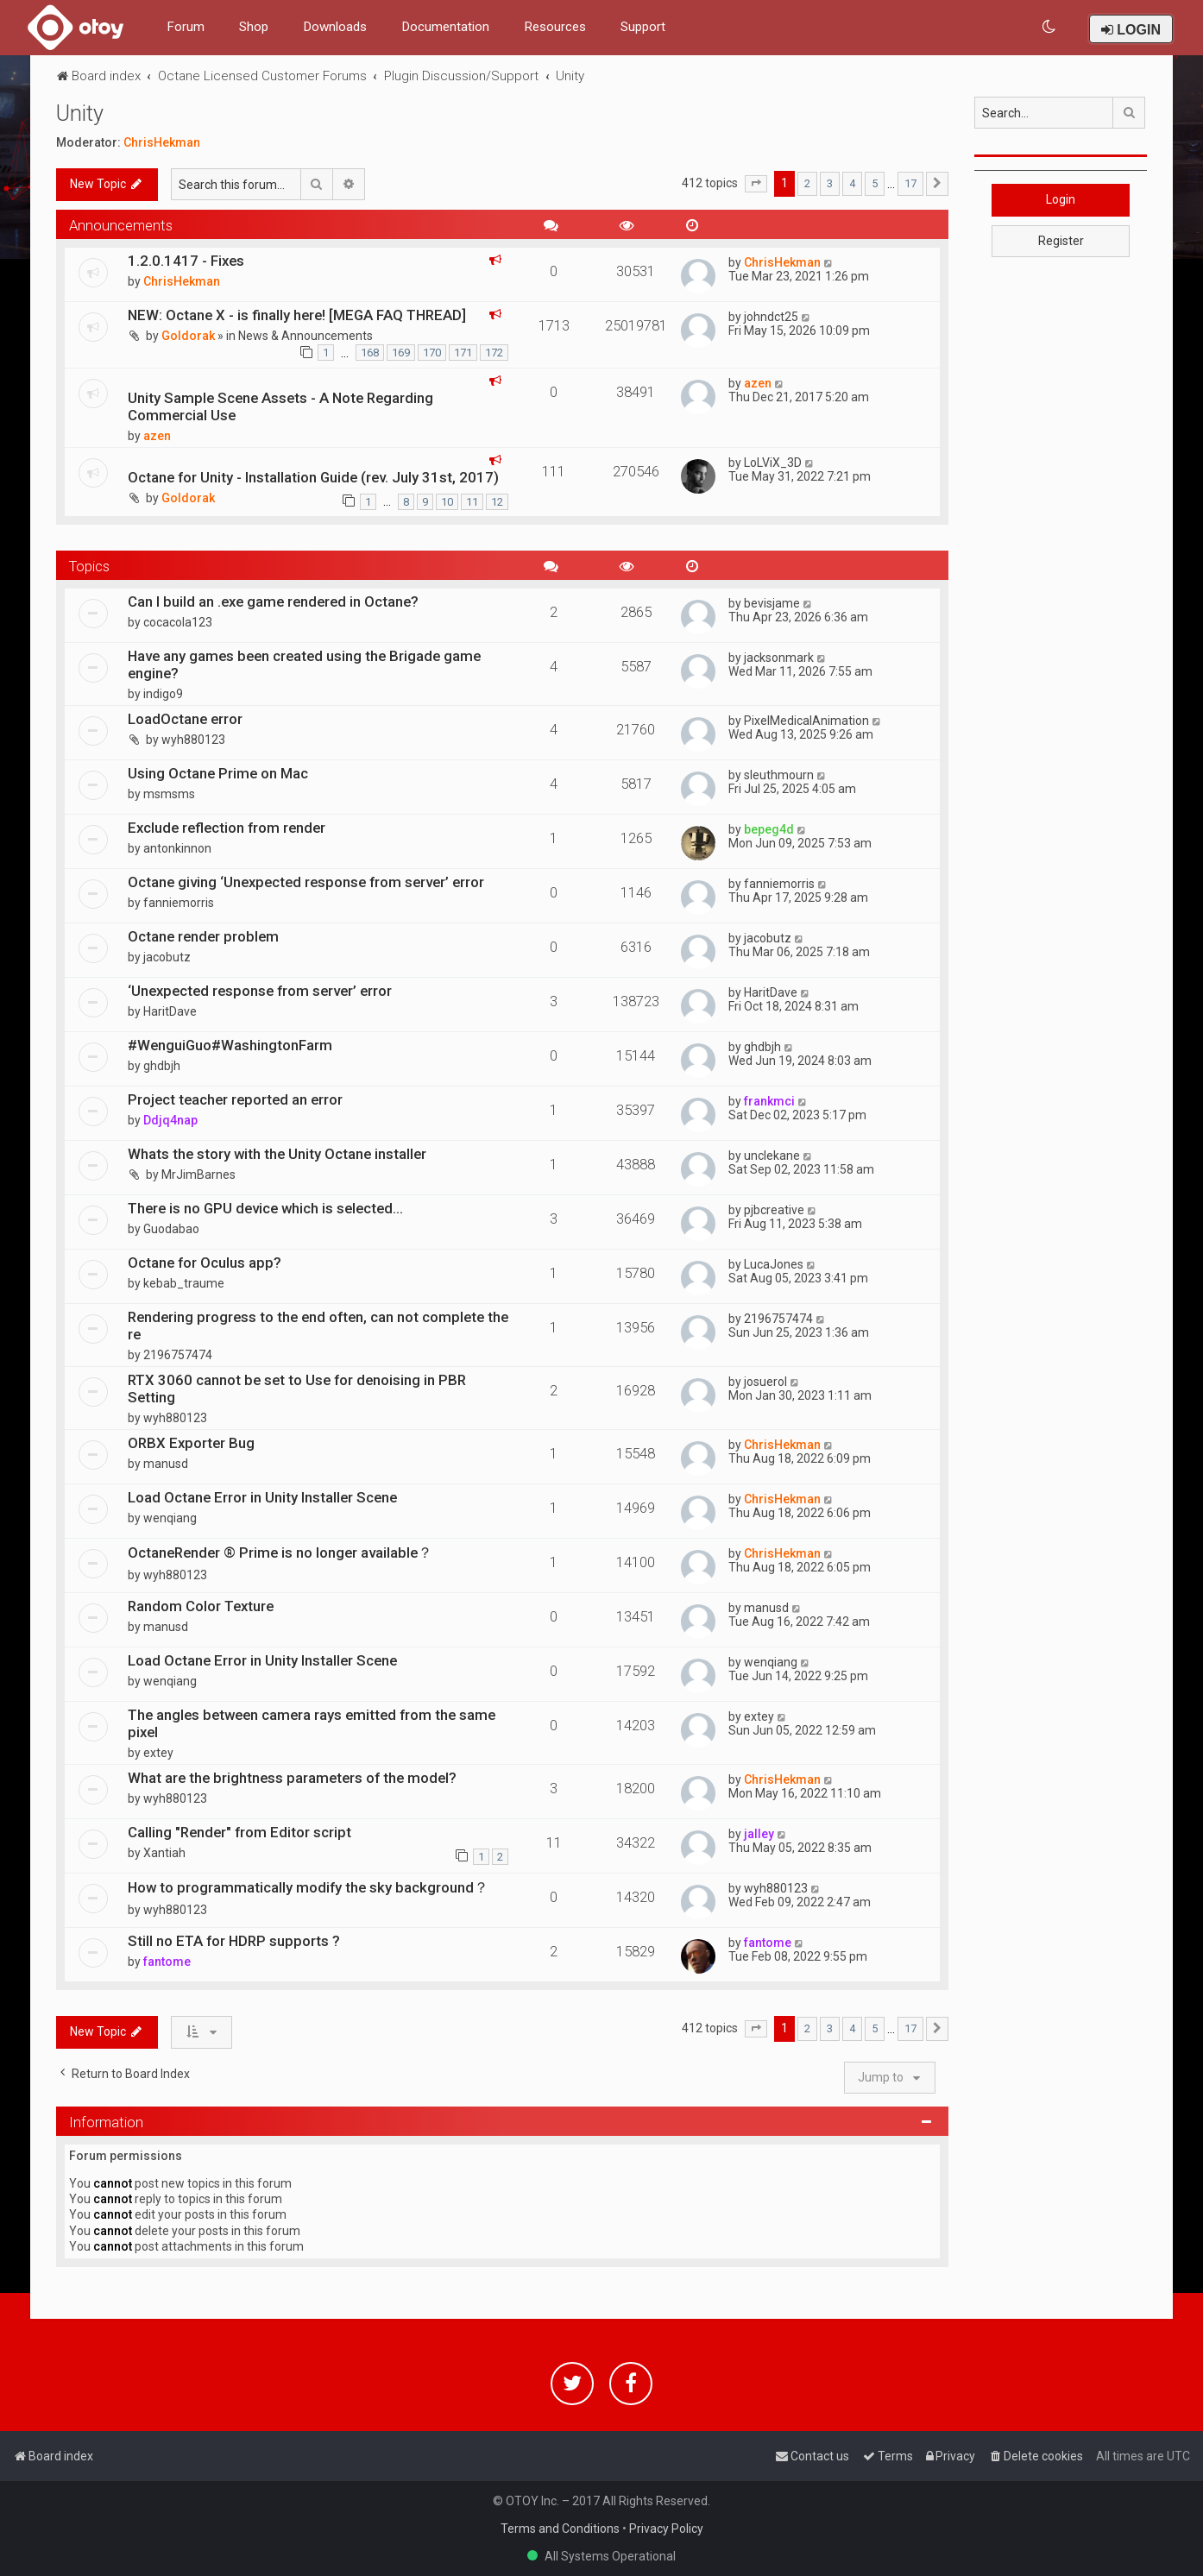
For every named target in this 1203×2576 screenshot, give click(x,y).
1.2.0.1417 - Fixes (186, 260)
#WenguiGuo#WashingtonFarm (230, 1045)
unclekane (772, 1155)
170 (432, 352)
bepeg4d (769, 829)
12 (497, 501)
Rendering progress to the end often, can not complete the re (318, 1325)
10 (447, 501)
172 (494, 352)
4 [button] (852, 183)
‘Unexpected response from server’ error (260, 990)
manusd (165, 1464)
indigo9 (163, 694)
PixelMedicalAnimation (806, 720)
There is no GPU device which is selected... (265, 1208)
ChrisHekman (161, 142)
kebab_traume (183, 1283)
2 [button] (807, 183)
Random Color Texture (201, 1606)
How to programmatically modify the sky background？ (308, 1887)
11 (472, 501)
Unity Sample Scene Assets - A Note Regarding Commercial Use (280, 406)
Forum (186, 27)
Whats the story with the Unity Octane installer (277, 1153)
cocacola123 (177, 622)
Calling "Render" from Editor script (239, 1832)
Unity (80, 113)
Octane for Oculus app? (204, 1262)
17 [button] (910, 183)
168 (370, 352)
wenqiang (170, 1518)
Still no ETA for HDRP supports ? (234, 1940)
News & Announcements (305, 336)
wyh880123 (193, 739)
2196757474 (177, 1355)
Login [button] (1060, 199)
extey (158, 1753)
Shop (253, 27)
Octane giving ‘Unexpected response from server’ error (306, 882)
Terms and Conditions (560, 2528)
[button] (756, 183)
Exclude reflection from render (226, 827)
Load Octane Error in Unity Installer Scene (262, 1497)
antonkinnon (177, 848)
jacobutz (167, 957)
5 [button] (875, 183)
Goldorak (188, 336)
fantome (167, 1961)
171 (463, 352)
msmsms (169, 794)
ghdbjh (161, 1066)
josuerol (765, 1382)
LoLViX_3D (773, 462)
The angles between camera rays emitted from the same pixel (311, 1723)
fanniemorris (178, 903)
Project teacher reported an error (235, 1099)
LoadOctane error (185, 718)
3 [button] (830, 183)
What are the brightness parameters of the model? (292, 1777)
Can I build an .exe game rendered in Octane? (273, 601)
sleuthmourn (779, 775)
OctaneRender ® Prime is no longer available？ (280, 1552)
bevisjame (772, 603)
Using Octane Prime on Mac (218, 773)
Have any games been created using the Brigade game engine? (304, 664)
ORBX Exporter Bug (191, 1443)
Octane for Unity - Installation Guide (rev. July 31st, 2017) (313, 477)
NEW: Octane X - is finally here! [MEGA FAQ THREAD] (297, 315)
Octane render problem (203, 936)
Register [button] (1061, 241)
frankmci (769, 1101)
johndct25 (771, 317)
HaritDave (170, 1011)
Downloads (335, 27)
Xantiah (164, 1853)
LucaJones (773, 1264)
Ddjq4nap (170, 1120)
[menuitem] (1050, 27)
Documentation (445, 27)
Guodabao (171, 1229)
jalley (759, 1834)
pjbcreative (774, 1210)
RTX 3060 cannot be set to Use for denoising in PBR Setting (297, 1388)
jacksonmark (779, 657)
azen (157, 436)
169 (401, 352)
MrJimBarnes (198, 1174)
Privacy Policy (666, 2528)
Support (642, 27)
